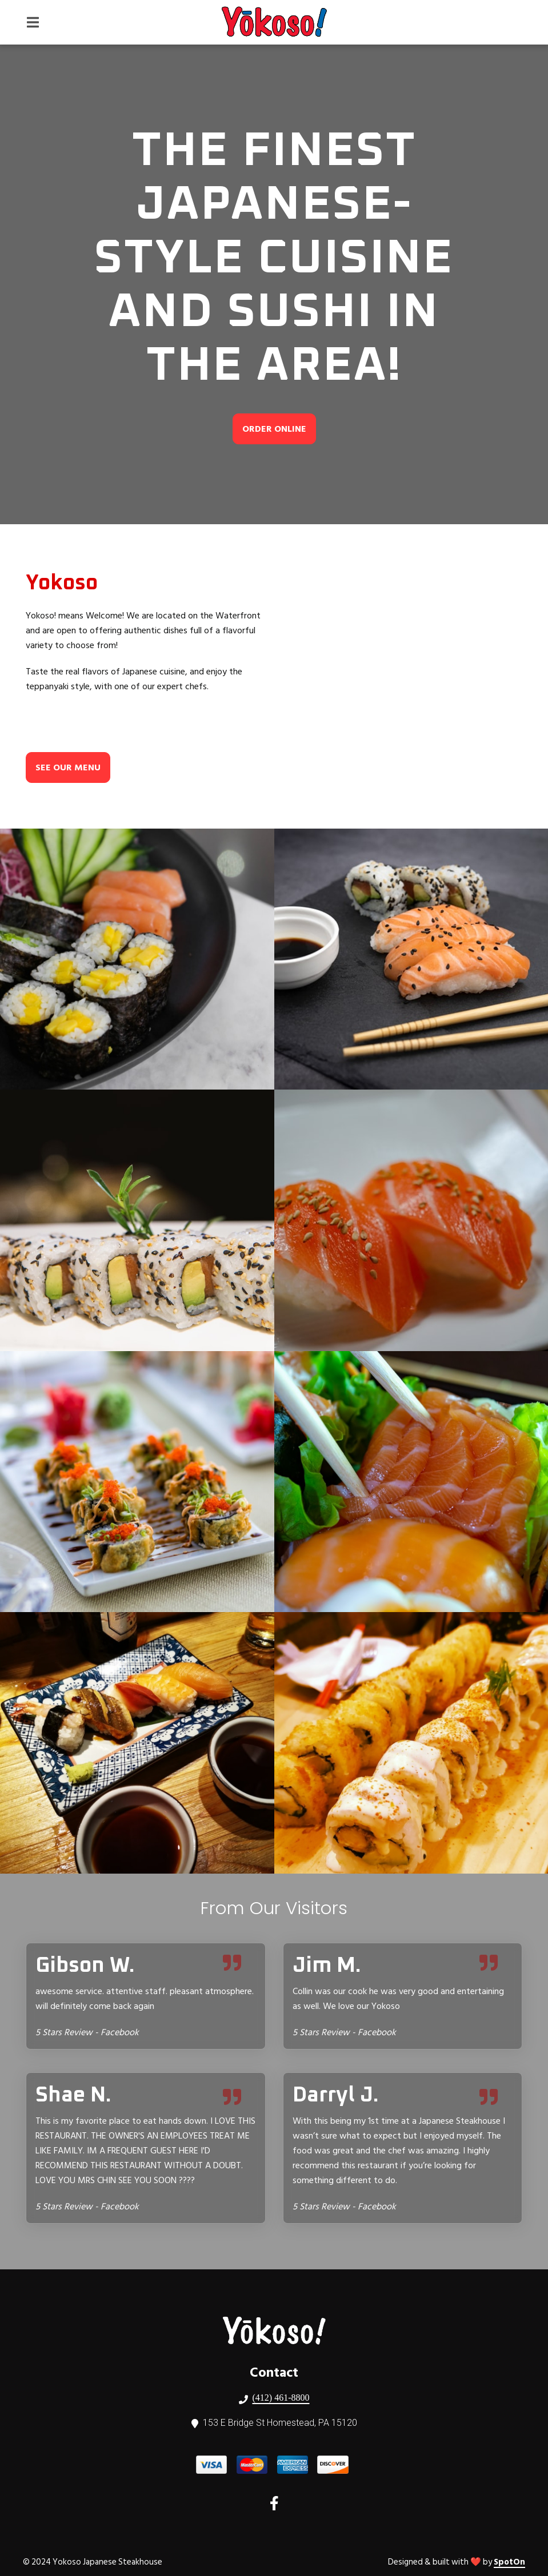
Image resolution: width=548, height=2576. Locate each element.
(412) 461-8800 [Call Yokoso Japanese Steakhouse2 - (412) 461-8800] (281, 2397)
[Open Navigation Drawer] (32, 22)
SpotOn (509, 2562)
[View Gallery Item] (137, 959)
